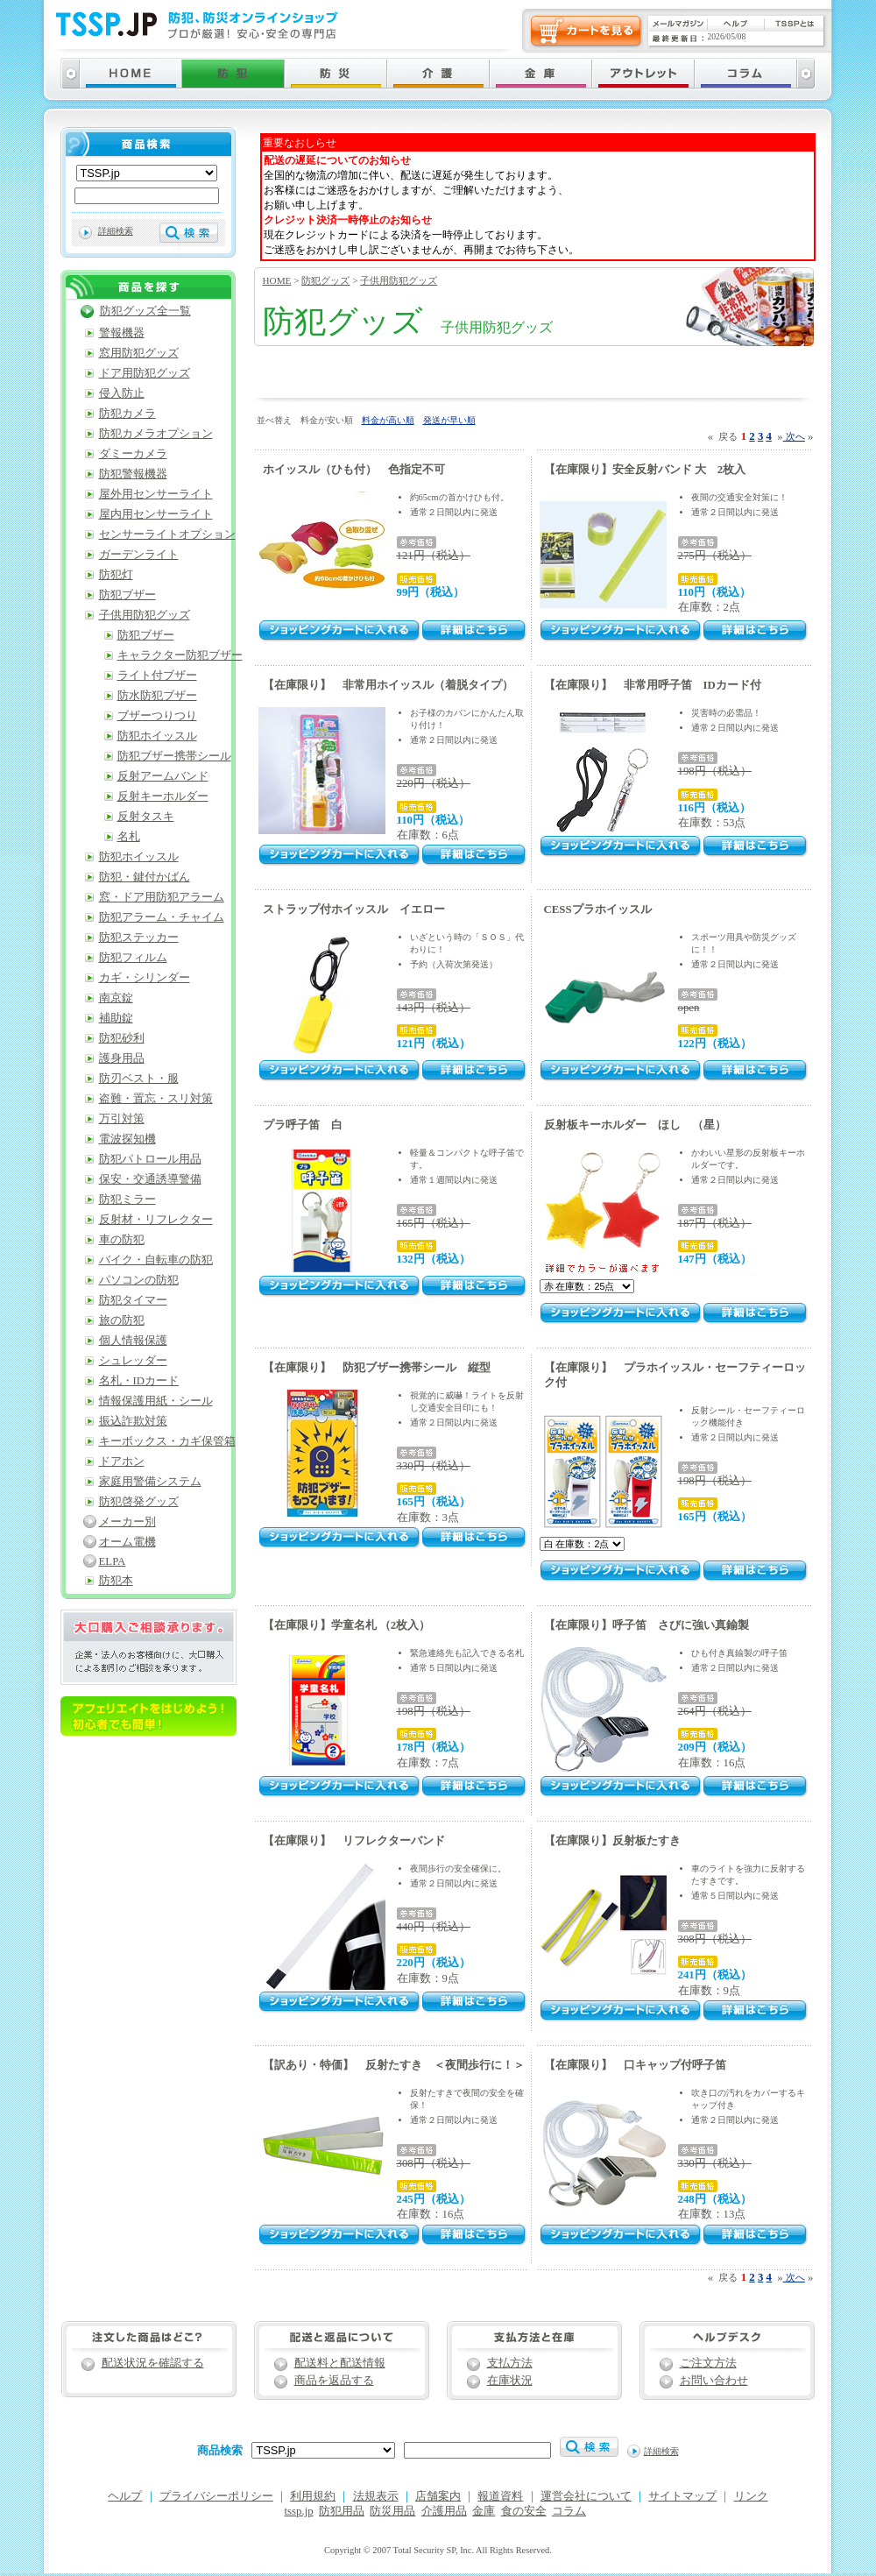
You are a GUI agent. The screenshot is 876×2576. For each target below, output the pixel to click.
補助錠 (116, 1018)
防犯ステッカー (139, 937)
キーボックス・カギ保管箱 (167, 1441)
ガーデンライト (139, 554)
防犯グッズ (325, 280)
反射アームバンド (162, 776)
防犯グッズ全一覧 (145, 311)
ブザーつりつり (157, 716)
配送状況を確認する (153, 2363)
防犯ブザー (127, 595)
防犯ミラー (127, 1199)
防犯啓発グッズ (139, 1502)
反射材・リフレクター (156, 1220)
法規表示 (376, 2496)
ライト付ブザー (157, 675)
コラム (569, 2511)
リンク (751, 2496)
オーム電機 (127, 1542)
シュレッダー (133, 1361)
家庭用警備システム (150, 1482)
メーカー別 (127, 1522)
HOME (277, 280)
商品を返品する (334, 2380)
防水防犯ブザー (157, 696)
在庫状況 (510, 2380)
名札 (128, 837)
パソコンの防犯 (139, 1280)
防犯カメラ (127, 413)
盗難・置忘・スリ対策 (156, 1099)
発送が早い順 (449, 420)
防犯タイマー (133, 1300)
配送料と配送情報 (339, 2363)
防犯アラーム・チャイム (161, 917)
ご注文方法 (708, 2363)
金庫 (483, 2511)
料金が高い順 (388, 420)
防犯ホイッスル (157, 736)
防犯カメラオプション (156, 434)
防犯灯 (116, 575)
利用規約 (313, 2496)
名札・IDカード (139, 1381)
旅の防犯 (122, 1320)
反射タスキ (145, 816)
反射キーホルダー (162, 796)
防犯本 (116, 1581)
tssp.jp (299, 2511)
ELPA (112, 1561)
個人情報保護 (133, 1340)
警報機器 (122, 333)
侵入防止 (122, 393)
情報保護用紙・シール (156, 1401)
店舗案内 (438, 2496)
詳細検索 (115, 231)
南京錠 (116, 998)
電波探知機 (127, 1139)
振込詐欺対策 (133, 1421)
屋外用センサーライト (156, 494)
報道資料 (500, 2496)
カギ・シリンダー (144, 978)
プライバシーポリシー (216, 2496)
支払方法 (510, 2363)
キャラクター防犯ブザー (180, 655)
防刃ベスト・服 (139, 1078)
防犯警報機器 (133, 474)
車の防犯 (122, 1240)
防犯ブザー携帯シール (174, 756)
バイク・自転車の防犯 (156, 1260)
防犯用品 (341, 2511)
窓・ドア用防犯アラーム (161, 897)
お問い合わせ (714, 2380)
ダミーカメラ (133, 454)
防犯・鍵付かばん (144, 877)
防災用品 (392, 2511)
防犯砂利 (122, 1038)
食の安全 (524, 2511)
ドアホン (122, 1461)
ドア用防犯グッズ (144, 373)
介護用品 (444, 2511)
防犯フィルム (133, 958)
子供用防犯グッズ (398, 280)
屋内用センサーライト (156, 514)
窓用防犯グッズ (139, 353)
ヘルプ (125, 2496)
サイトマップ (682, 2496)
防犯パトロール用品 (150, 1159)
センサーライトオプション (167, 534)
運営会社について (586, 2496)
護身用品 (122, 1058)
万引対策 (122, 1119)
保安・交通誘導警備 (150, 1179)
